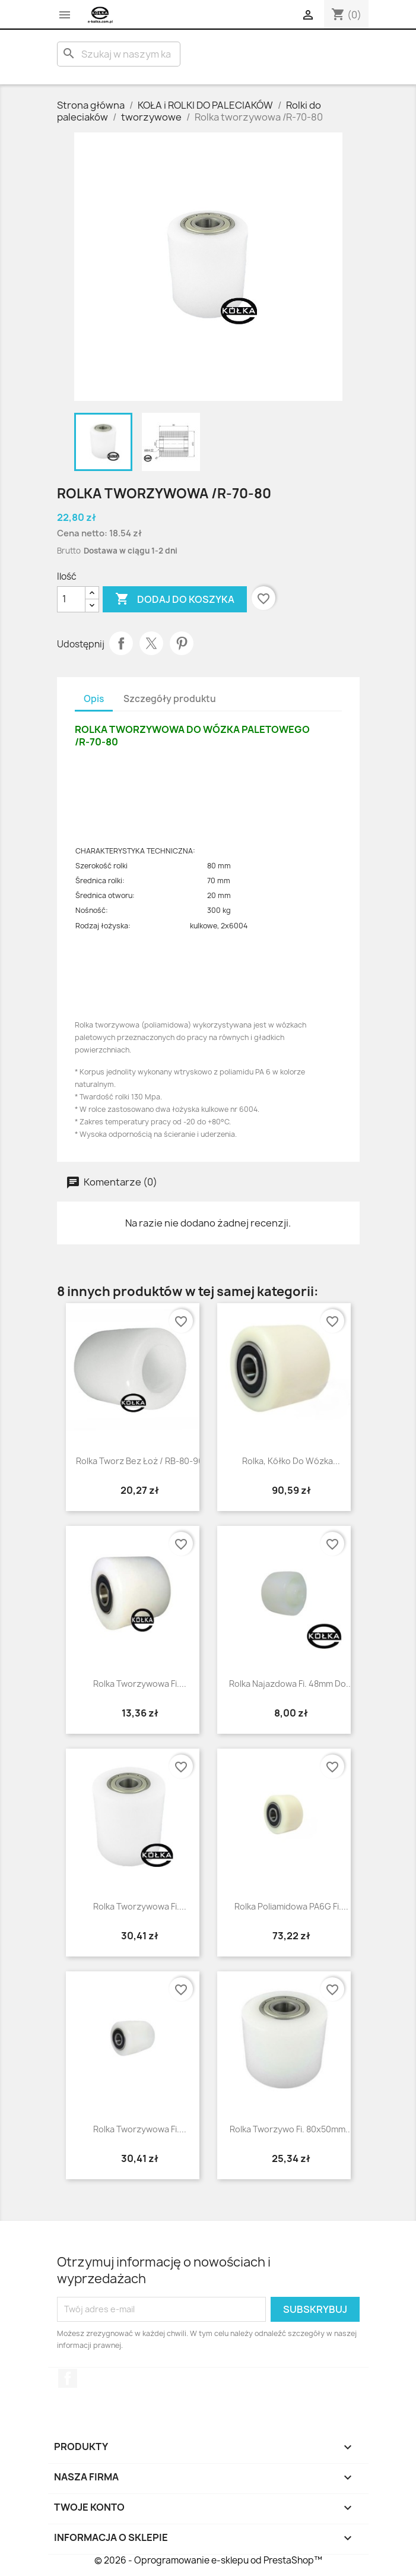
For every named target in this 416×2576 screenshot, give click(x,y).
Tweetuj (151, 643)
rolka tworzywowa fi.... (139, 2129)
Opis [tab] (94, 699)
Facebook (67, 2378)
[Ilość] (71, 599)
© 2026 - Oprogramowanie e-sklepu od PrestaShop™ (208, 2560)
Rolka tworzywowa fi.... (139, 1683)
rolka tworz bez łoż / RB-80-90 (140, 1460)
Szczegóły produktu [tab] (169, 699)
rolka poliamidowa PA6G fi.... (291, 1906)
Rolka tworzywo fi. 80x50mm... (291, 2129)
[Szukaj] (118, 54)
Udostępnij (121, 643)
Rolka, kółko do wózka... (291, 1460)
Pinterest (181, 643)
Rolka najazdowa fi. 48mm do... (291, 1683)
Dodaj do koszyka (174, 599)
